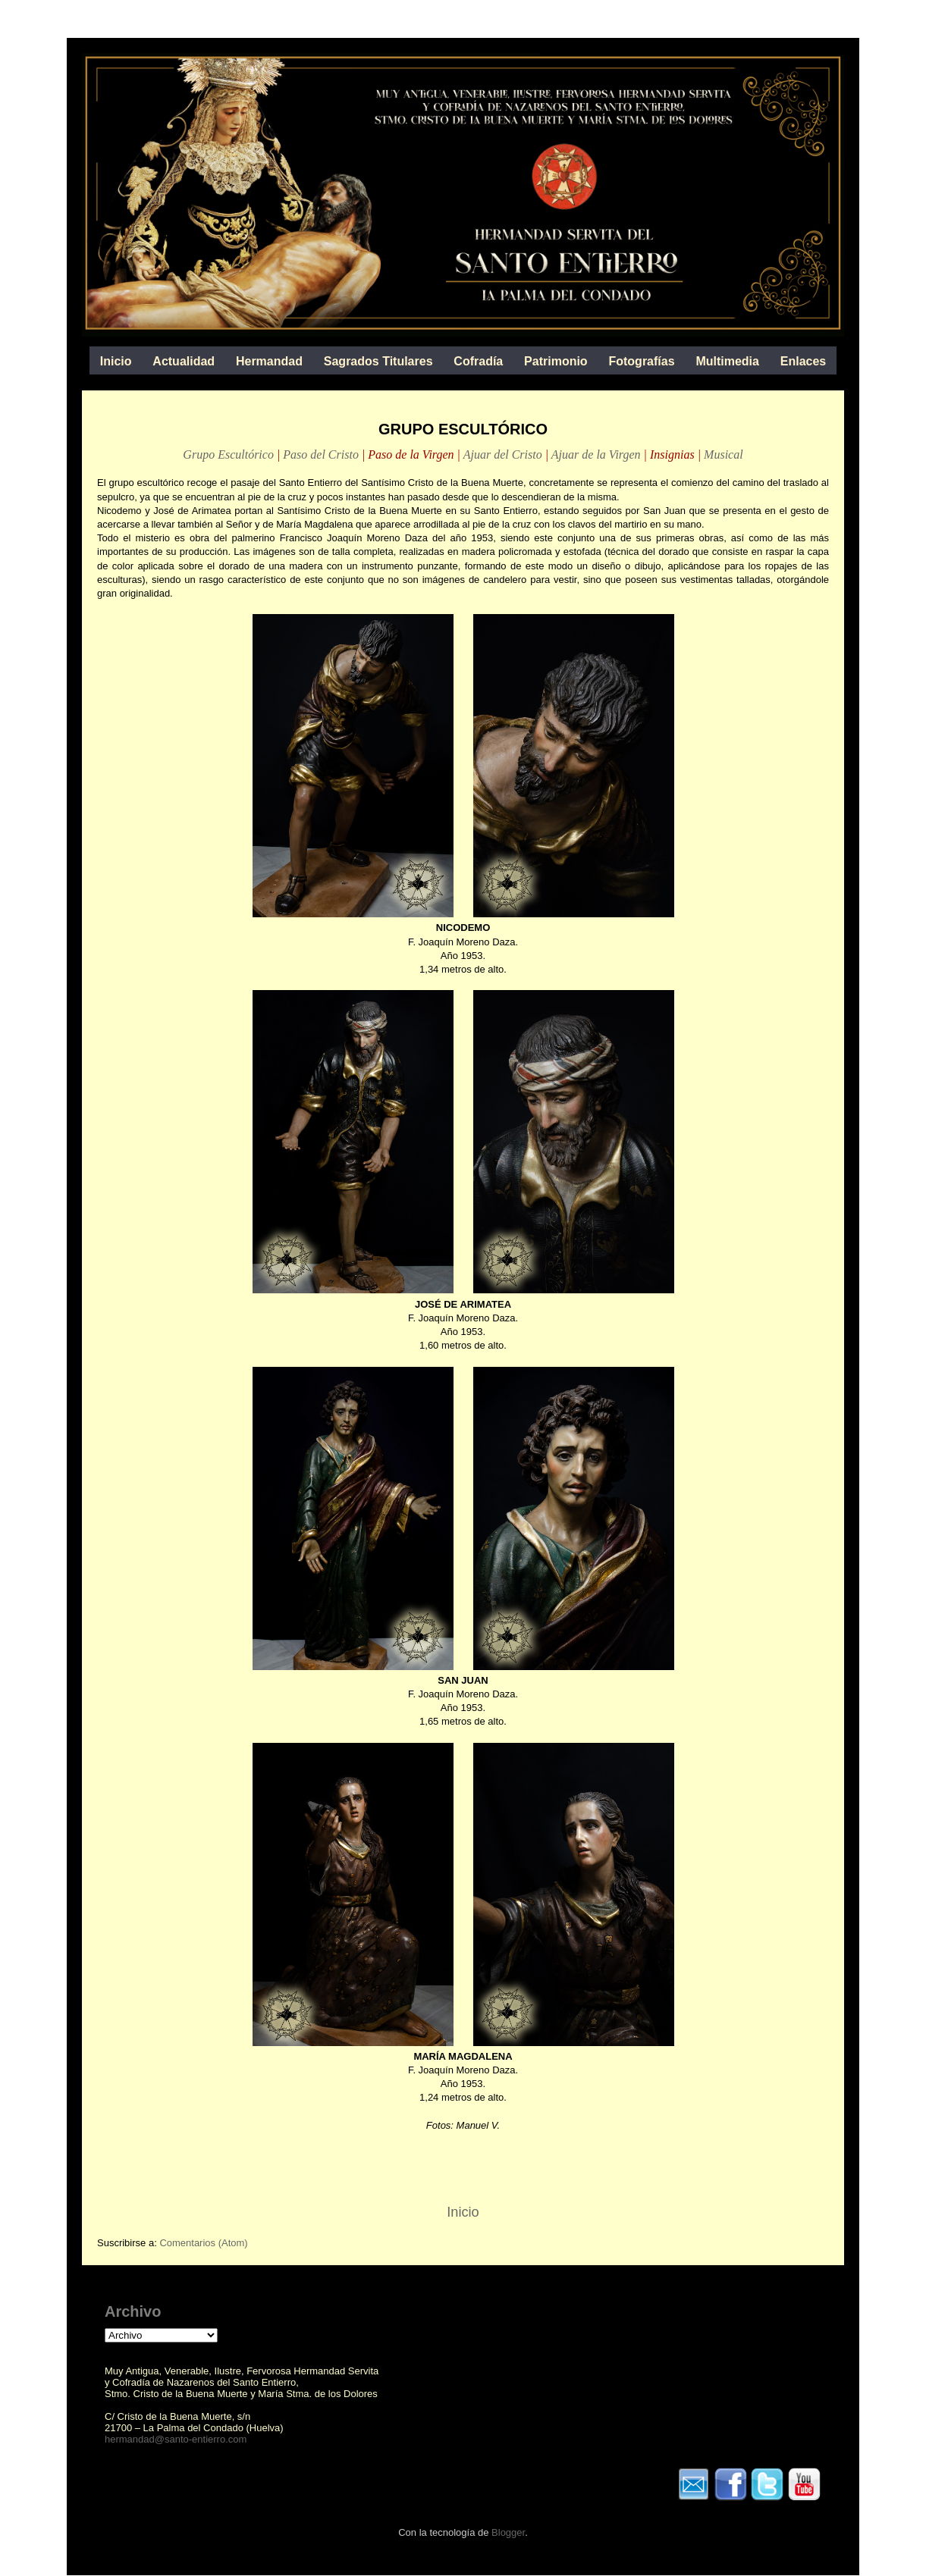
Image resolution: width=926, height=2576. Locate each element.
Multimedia (727, 361)
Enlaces (803, 361)
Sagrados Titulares (378, 361)
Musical (723, 454)
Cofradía (478, 361)
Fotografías (641, 361)
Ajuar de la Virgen (596, 454)
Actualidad (183, 361)
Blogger (508, 2532)
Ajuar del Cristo (502, 454)
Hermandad (269, 361)
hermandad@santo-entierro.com (175, 2439)
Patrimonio (556, 361)
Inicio (116, 361)
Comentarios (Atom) (203, 2243)
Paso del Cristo (321, 454)
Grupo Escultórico (228, 454)
